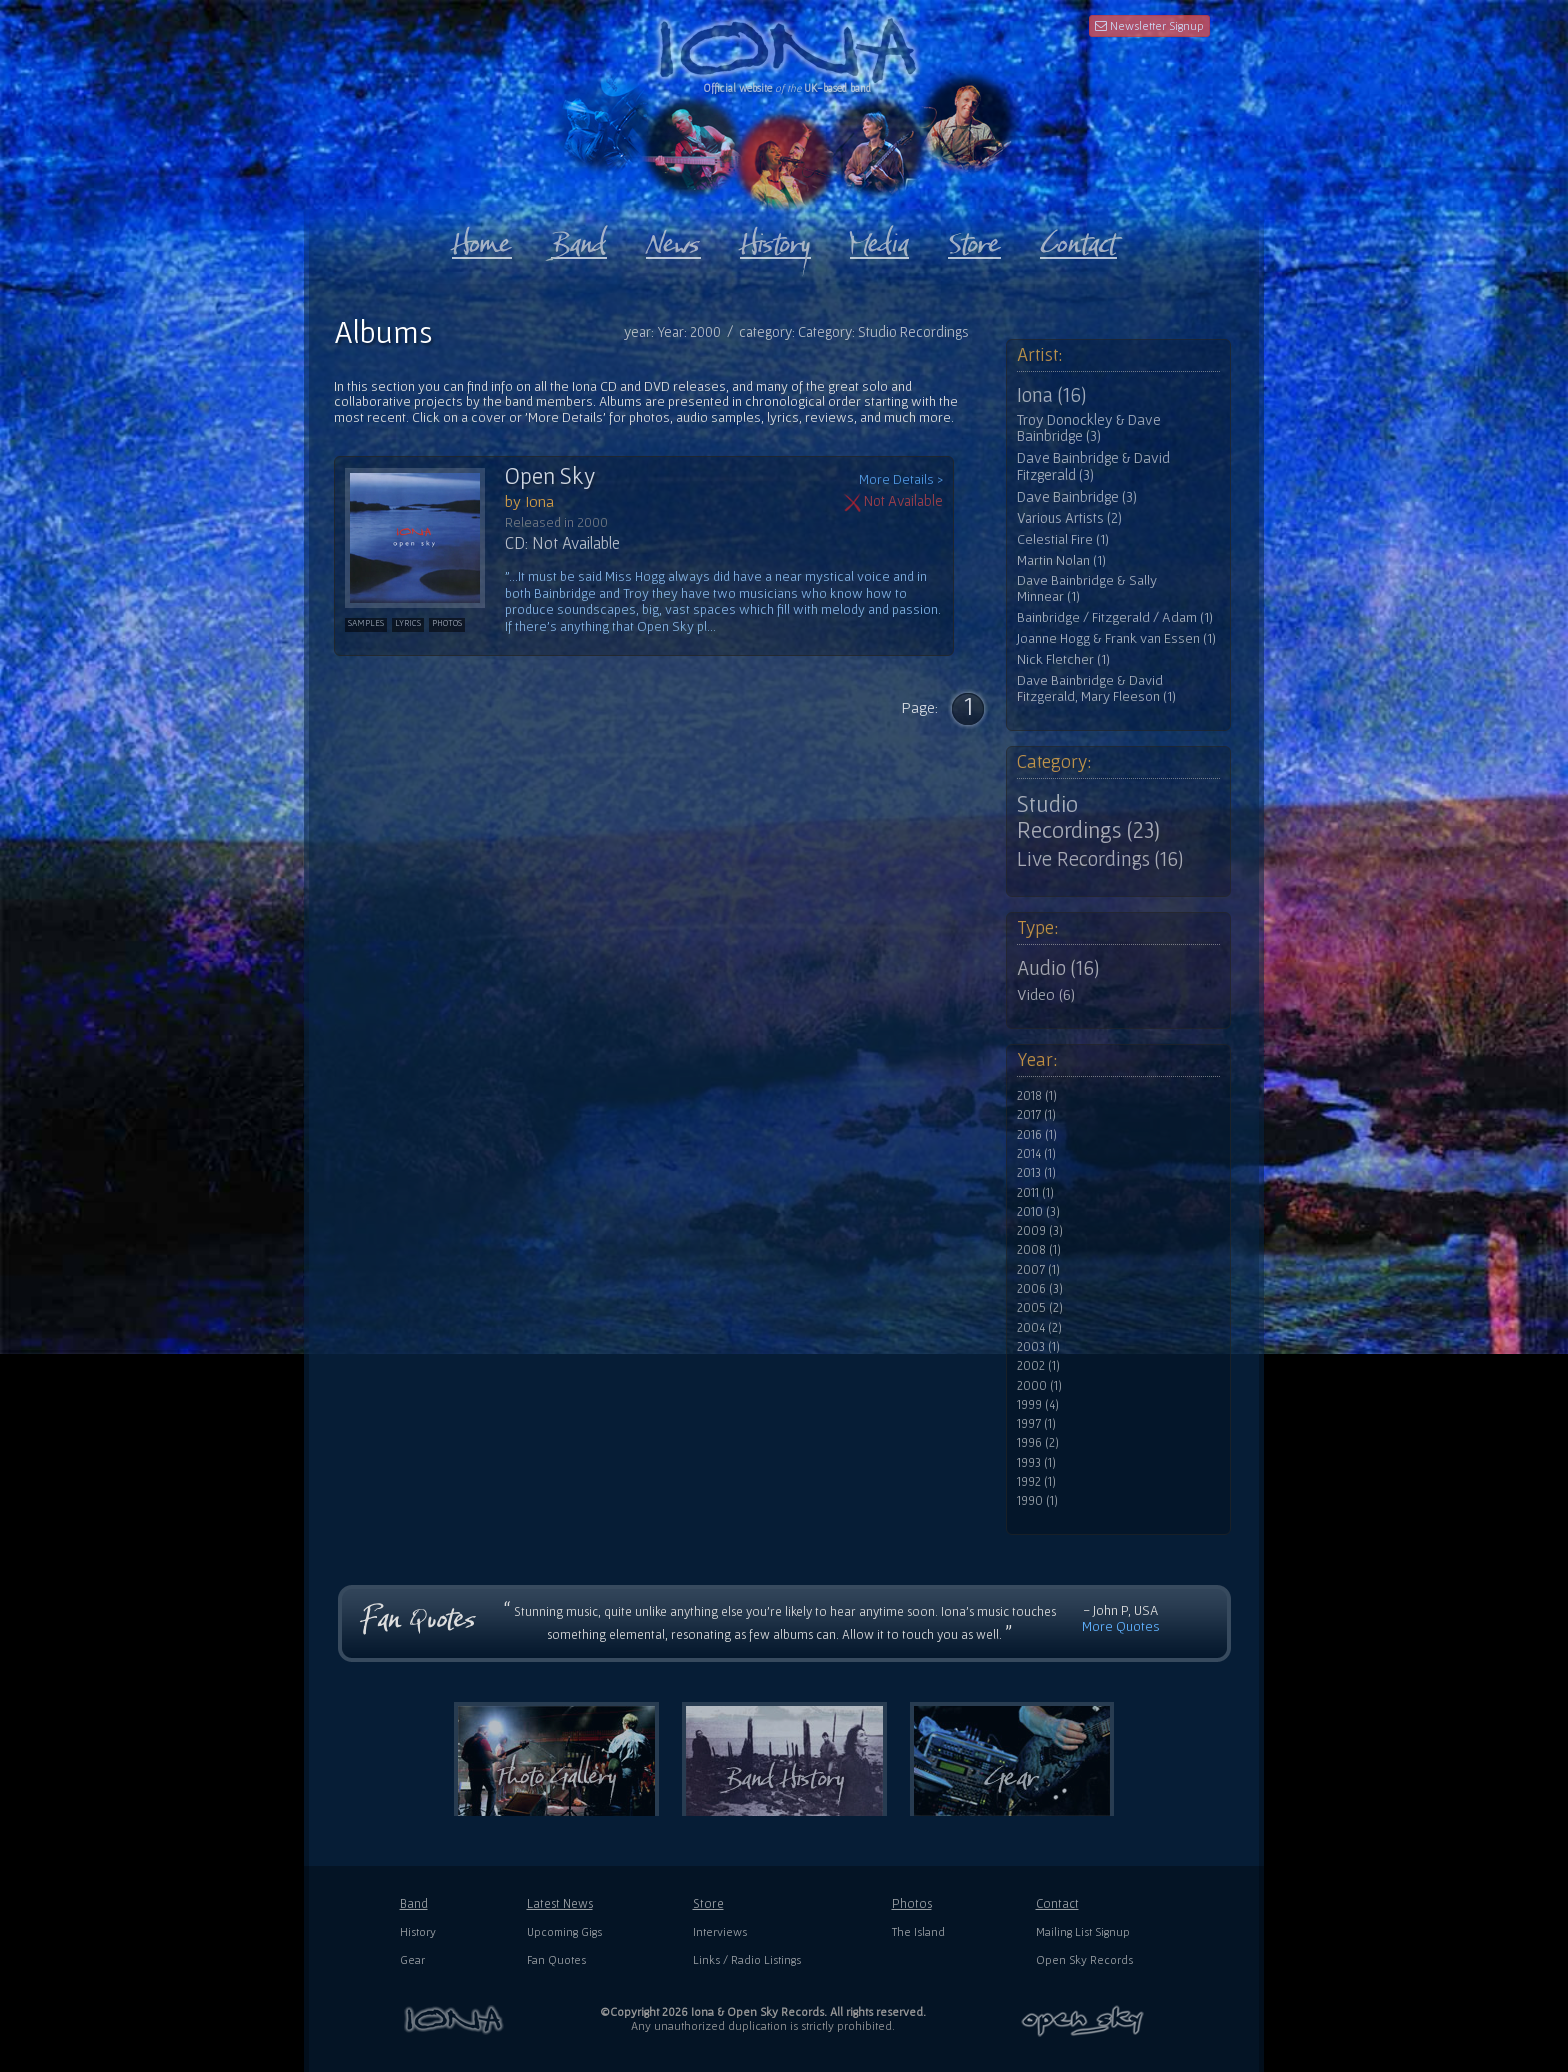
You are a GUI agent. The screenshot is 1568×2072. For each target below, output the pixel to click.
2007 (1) (1038, 1270)
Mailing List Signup (1083, 1931)
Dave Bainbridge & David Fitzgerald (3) (1093, 466)
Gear (412, 1959)
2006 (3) (1040, 1289)
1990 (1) (1037, 1501)
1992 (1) (1036, 1482)
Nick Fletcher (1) (1063, 659)
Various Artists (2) (1069, 518)
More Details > (901, 479)
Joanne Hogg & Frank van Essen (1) (1116, 638)
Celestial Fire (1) (1063, 539)
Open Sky (550, 476)
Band (414, 1903)
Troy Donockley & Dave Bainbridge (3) (1089, 428)
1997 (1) (1036, 1424)
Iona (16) (1051, 395)
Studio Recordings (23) (1088, 817)
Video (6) (1046, 994)
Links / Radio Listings (747, 1959)
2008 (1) (1039, 1250)
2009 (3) (1040, 1231)
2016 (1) (1037, 1135)
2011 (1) (1035, 1193)
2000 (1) (1039, 1386)
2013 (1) (1036, 1173)
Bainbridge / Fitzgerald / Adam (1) (1115, 617)
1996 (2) (1038, 1443)
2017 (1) (1036, 1115)
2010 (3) (1038, 1212)
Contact (1057, 1903)
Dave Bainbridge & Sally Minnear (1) (1087, 588)
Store (708, 1903)
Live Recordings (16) (1100, 859)
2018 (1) (1037, 1096)
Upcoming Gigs (564, 1931)
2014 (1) (1036, 1154)
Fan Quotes (556, 1959)
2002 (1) (1038, 1366)
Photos (912, 1903)
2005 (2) (1040, 1308)
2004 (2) (1039, 1328)
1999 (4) (1038, 1405)
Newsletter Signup (1149, 25)
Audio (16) (1058, 968)
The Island (918, 1931)
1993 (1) (1036, 1463)
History (418, 1931)
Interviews (720, 1931)
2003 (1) (1038, 1347)
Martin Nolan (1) (1061, 560)
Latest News (560, 1903)
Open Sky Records (1084, 1959)
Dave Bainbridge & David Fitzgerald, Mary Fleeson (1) (1096, 688)
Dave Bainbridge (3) (1077, 497)
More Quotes (1121, 1626)
